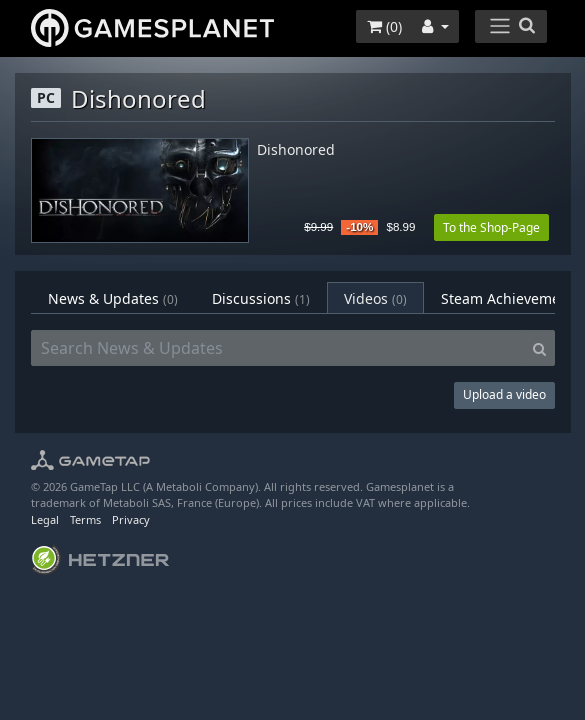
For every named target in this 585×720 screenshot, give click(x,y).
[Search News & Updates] (278, 348)
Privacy (131, 519)
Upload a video (504, 394)
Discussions (261, 298)
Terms (85, 519)
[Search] (539, 348)
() (384, 26)
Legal (45, 519)
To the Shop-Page (491, 227)
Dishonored (296, 150)
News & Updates (113, 298)
